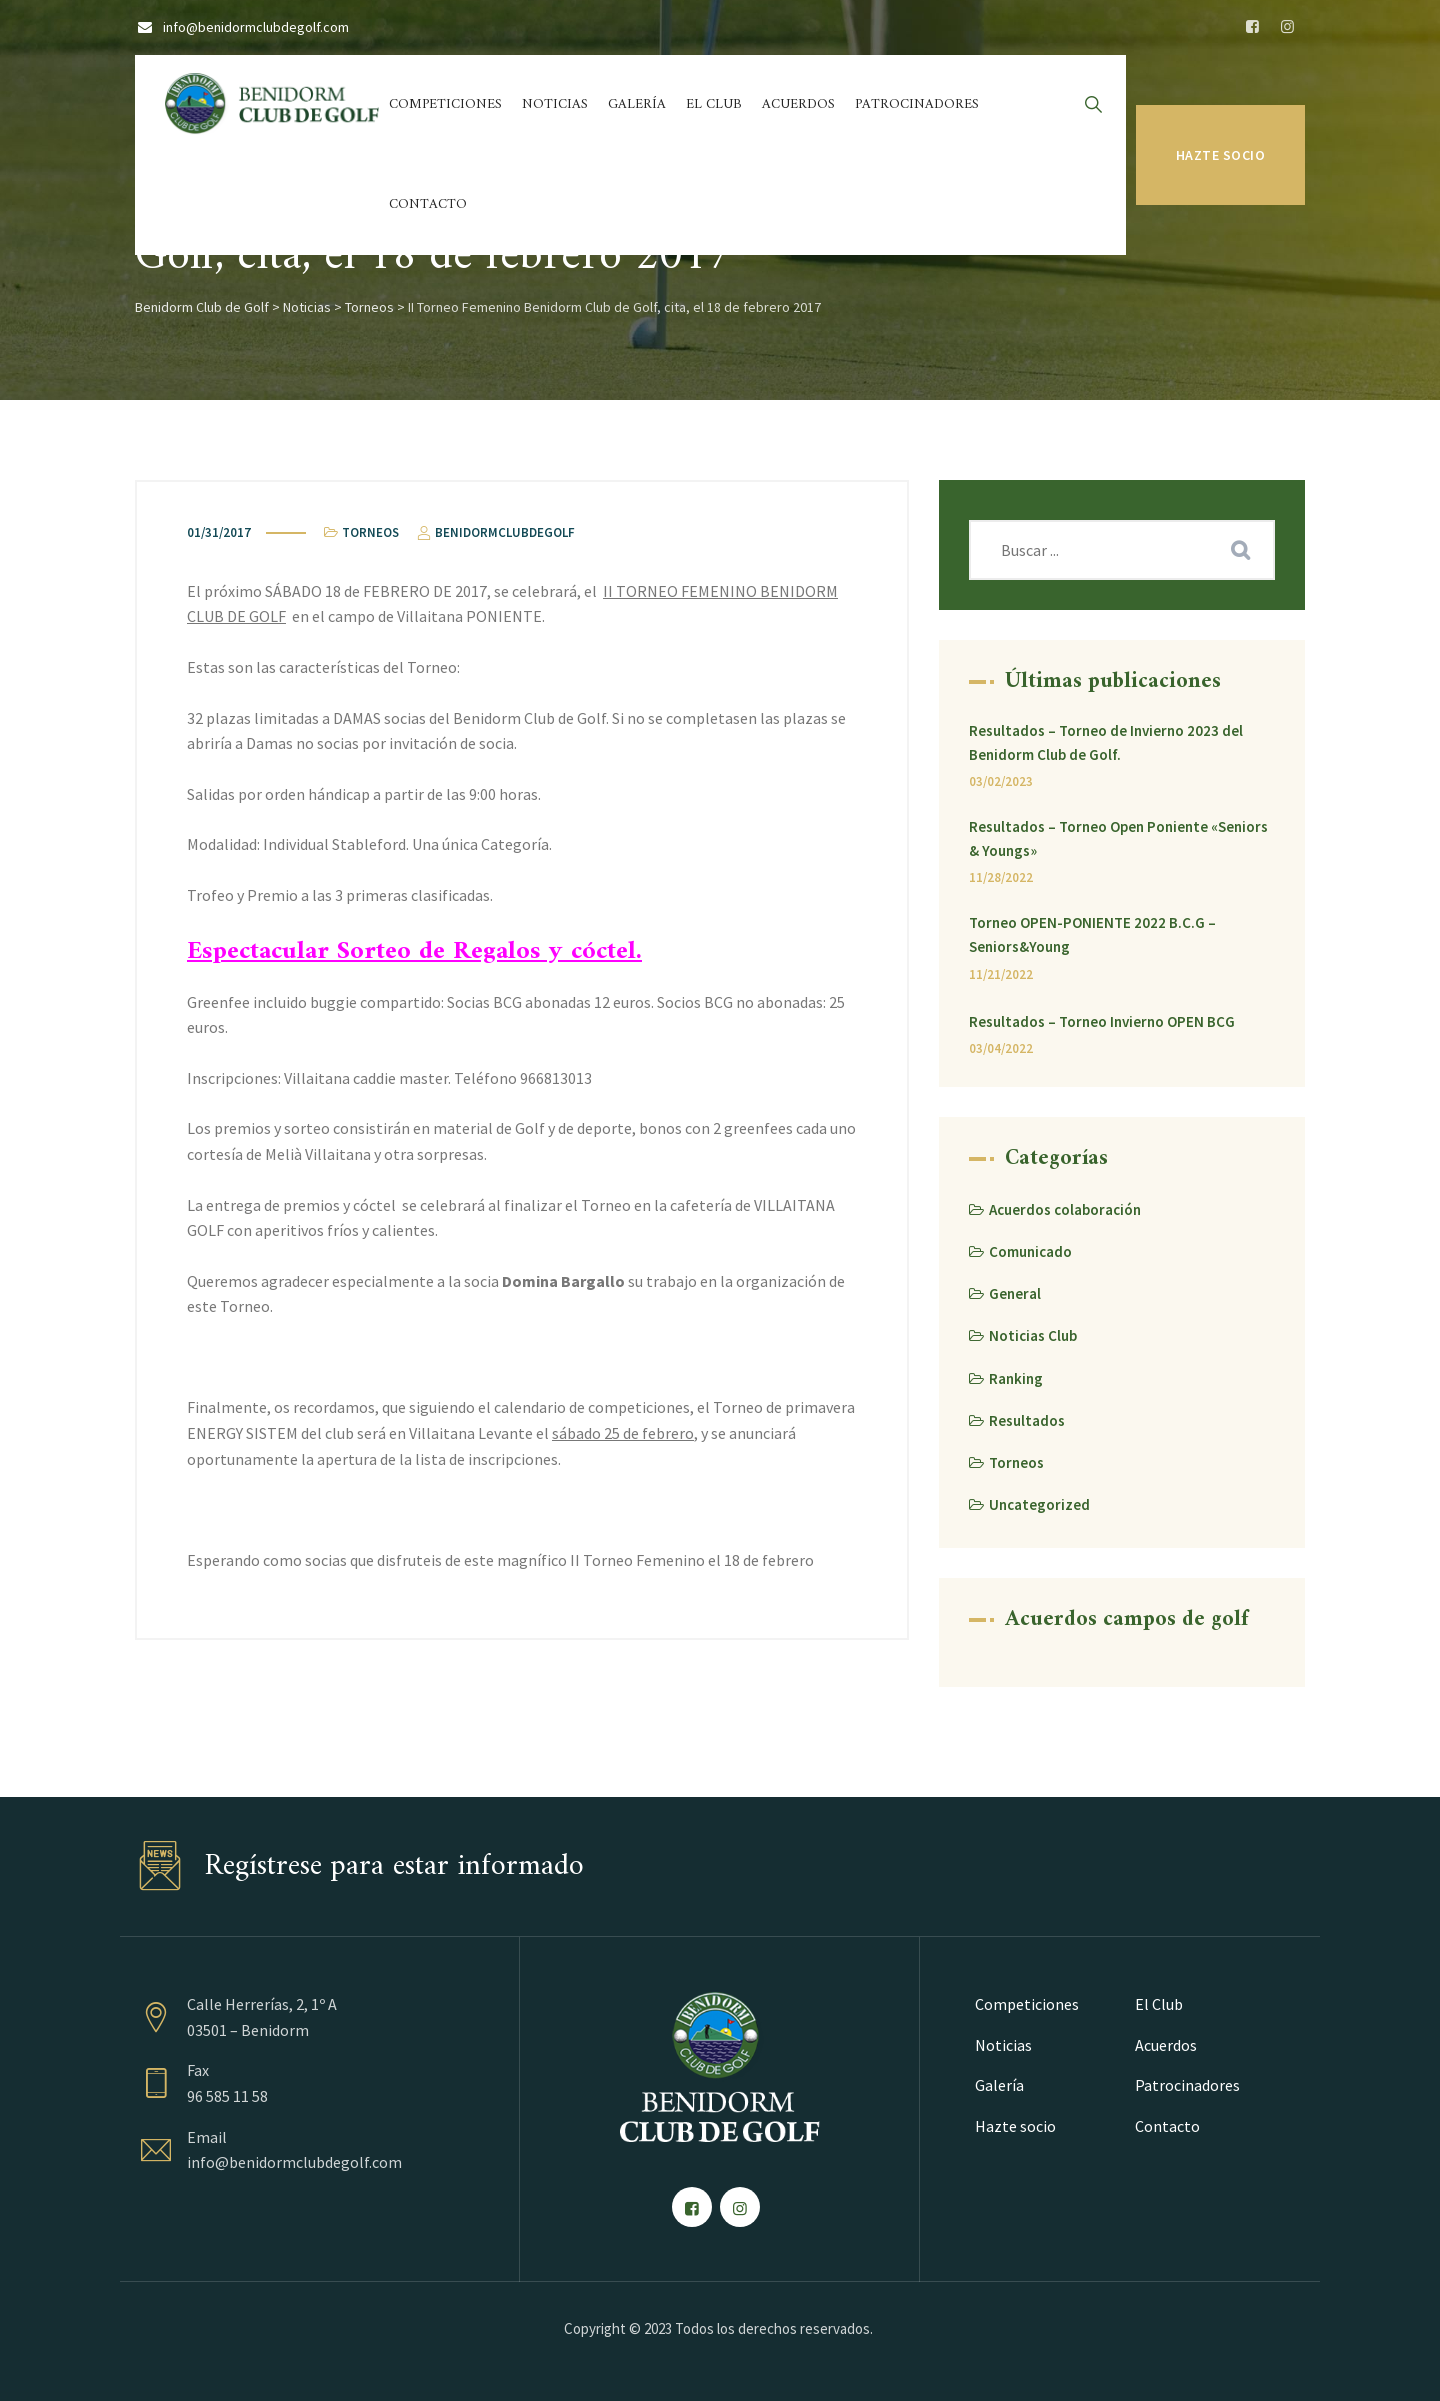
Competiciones (445, 104)
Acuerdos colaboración (1065, 1209)
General (1015, 1293)
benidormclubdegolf (494, 532)
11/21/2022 (1001, 974)
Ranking (1016, 1378)
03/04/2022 (1001, 1048)
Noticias (555, 104)
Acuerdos (798, 104)
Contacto (428, 204)
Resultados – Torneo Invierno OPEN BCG (1102, 1021)
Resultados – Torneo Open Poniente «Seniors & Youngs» (1118, 838)
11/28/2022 (1001, 877)
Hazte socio (1221, 155)
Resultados (1027, 1420)
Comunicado (1030, 1251)
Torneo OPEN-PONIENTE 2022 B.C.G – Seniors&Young (1092, 934)
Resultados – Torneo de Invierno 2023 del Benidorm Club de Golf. (1106, 742)
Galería (637, 104)
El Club (714, 104)
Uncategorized (1039, 1504)
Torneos (370, 532)
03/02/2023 (1001, 781)
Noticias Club (1033, 1335)
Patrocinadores (917, 104)
